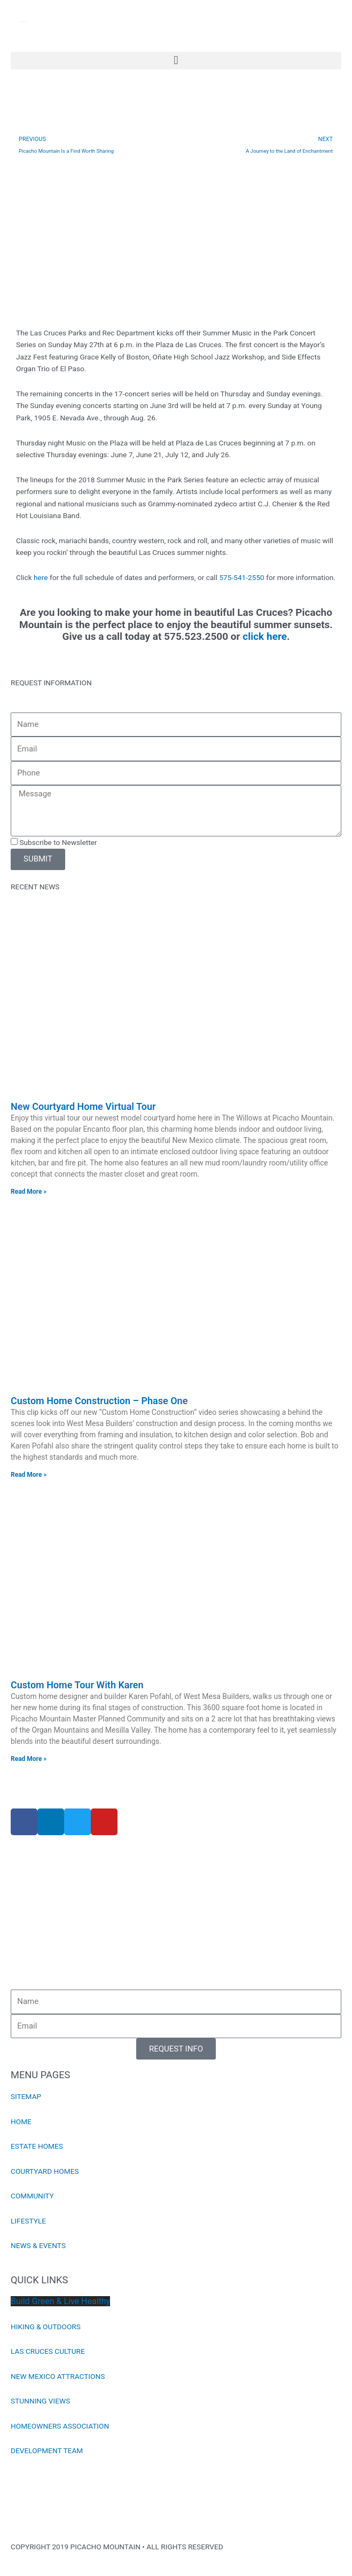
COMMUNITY (32, 2195)
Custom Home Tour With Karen (77, 1684)
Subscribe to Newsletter (58, 842)
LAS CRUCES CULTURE (48, 2351)
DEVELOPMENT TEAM (47, 2450)
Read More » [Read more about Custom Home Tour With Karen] (28, 1759)
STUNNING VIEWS (40, 2401)
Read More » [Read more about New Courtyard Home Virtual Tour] (28, 1191)
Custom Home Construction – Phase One (99, 1400)
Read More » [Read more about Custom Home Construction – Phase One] (28, 1474)
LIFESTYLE (28, 2221)
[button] (176, 60)
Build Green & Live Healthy (60, 2301)
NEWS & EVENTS (38, 2245)
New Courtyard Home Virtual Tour (83, 1106)
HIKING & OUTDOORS (46, 2326)
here (41, 577)
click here (265, 636)
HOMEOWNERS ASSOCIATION (60, 2426)
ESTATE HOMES (37, 2146)
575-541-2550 (241, 577)
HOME (21, 2121)
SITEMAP (26, 2096)
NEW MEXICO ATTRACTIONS (58, 2376)
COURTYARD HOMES (45, 2171)
